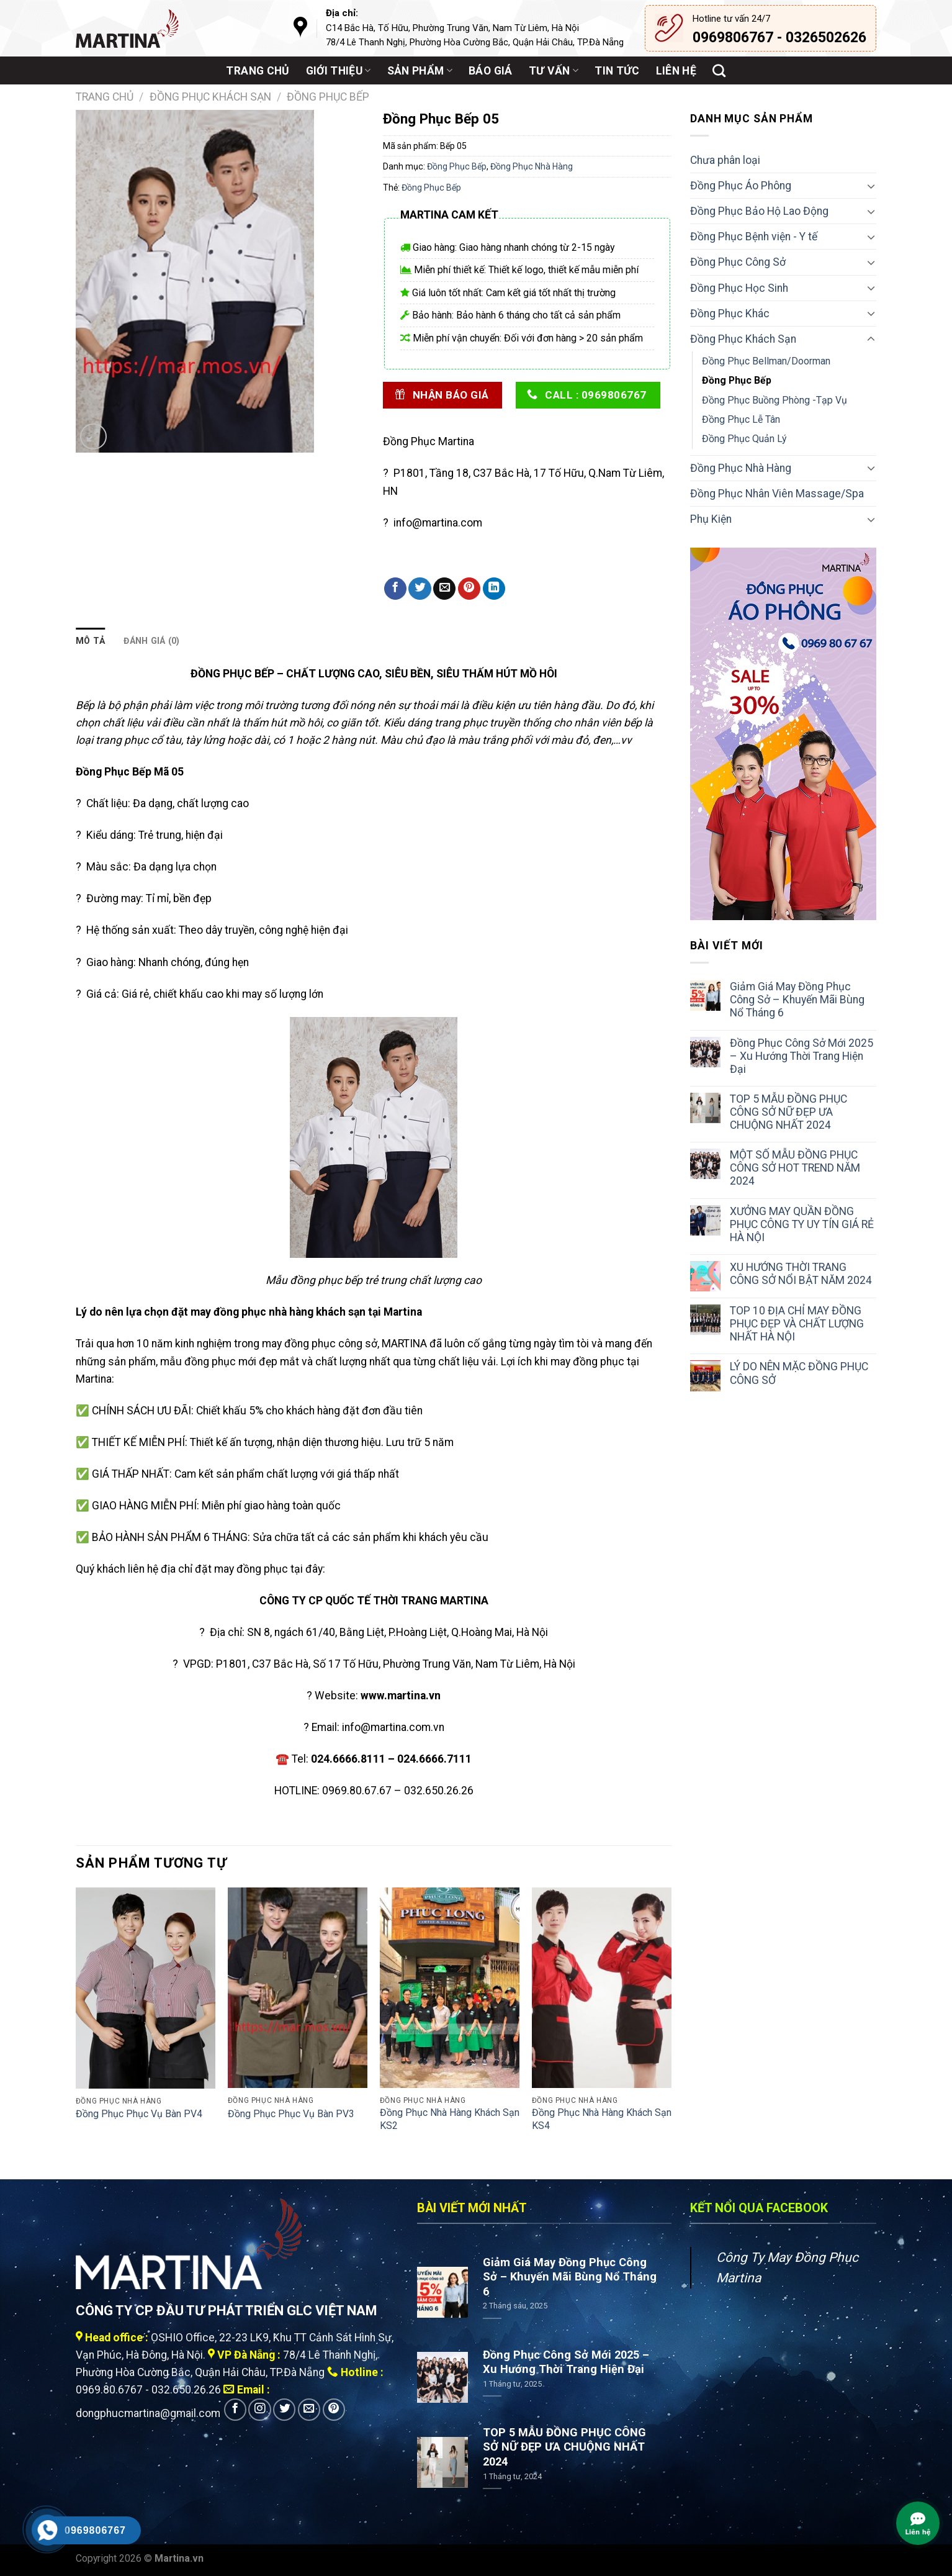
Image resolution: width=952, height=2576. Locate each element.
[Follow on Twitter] (284, 2409)
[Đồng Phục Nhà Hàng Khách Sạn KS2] (449, 1987)
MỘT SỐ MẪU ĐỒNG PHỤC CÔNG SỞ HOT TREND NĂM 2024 (795, 1168)
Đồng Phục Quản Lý (744, 439)
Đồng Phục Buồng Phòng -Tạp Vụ (774, 400)
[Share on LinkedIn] (494, 588)
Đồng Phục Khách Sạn (210, 97)
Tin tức (617, 71)
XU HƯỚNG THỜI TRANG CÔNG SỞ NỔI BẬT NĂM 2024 (801, 1273)
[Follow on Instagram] (259, 2409)
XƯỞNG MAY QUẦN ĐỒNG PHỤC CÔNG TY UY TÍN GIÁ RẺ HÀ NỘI (802, 1224)
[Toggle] (871, 186)
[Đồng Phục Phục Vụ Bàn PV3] (297, 1987)
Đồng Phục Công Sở (738, 262)
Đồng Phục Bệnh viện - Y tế (753, 236)
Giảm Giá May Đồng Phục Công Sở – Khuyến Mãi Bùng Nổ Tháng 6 (797, 999)
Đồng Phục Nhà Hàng (531, 166)
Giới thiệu (338, 71)
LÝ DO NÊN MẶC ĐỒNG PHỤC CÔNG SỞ (799, 1373)
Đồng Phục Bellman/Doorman (766, 361)
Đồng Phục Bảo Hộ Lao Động (759, 211)
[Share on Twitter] (419, 588)
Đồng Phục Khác (730, 313)
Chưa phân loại (725, 160)
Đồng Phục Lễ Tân (741, 419)
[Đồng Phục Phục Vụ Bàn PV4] (145, 1988)
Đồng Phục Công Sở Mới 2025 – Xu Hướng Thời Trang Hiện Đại (801, 1056)
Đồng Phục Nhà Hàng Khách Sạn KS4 (601, 2119)
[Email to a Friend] (444, 588)
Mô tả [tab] (90, 641)
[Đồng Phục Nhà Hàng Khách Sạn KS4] (601, 1987)
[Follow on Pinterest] (334, 2409)
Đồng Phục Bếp (328, 97)
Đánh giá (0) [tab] (151, 641)
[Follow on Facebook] (235, 2409)
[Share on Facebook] (395, 588)
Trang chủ (257, 71)
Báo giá (490, 71)
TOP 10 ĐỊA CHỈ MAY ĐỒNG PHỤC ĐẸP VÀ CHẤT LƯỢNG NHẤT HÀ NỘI (797, 1323)
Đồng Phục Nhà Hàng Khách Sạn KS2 (449, 2119)
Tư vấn (554, 71)
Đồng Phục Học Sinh (739, 288)
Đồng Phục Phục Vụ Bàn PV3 (291, 2114)
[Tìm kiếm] (718, 70)
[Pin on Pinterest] (469, 588)
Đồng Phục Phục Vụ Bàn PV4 (139, 2114)
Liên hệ (676, 71)
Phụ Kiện (711, 519)
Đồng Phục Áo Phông (740, 185)
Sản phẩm (419, 71)
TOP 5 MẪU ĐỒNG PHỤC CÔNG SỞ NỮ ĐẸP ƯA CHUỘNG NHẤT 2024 (788, 1112)
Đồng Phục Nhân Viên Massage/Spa (777, 493)
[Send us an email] (309, 2409)
